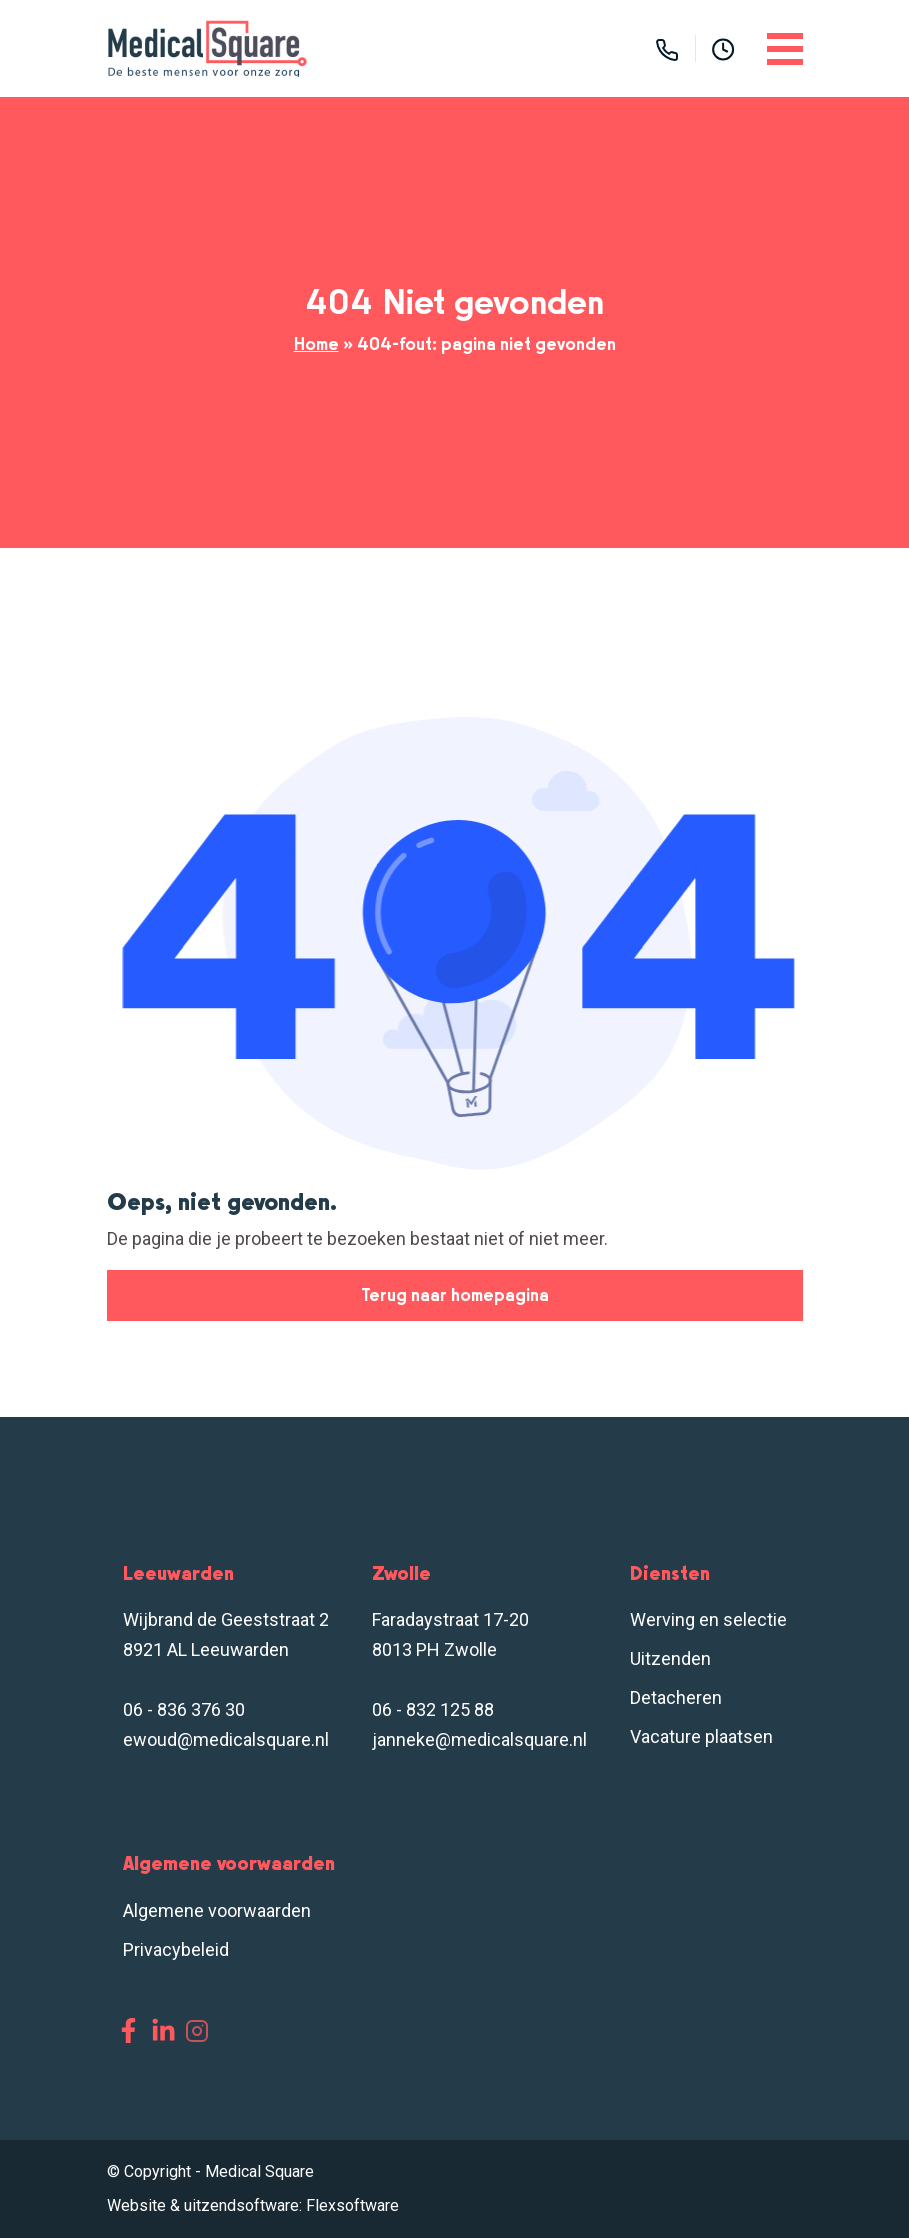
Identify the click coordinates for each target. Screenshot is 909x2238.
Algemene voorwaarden (217, 1910)
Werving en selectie (708, 1619)
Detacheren (676, 1697)
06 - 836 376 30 (184, 1709)
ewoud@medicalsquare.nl (226, 1739)
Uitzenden (670, 1658)
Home (316, 344)
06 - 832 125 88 (433, 1709)
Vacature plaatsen (701, 1736)
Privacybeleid (176, 1949)
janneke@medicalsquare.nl (479, 1739)
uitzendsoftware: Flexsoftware (291, 2205)
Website (136, 2205)
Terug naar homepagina (455, 1295)
